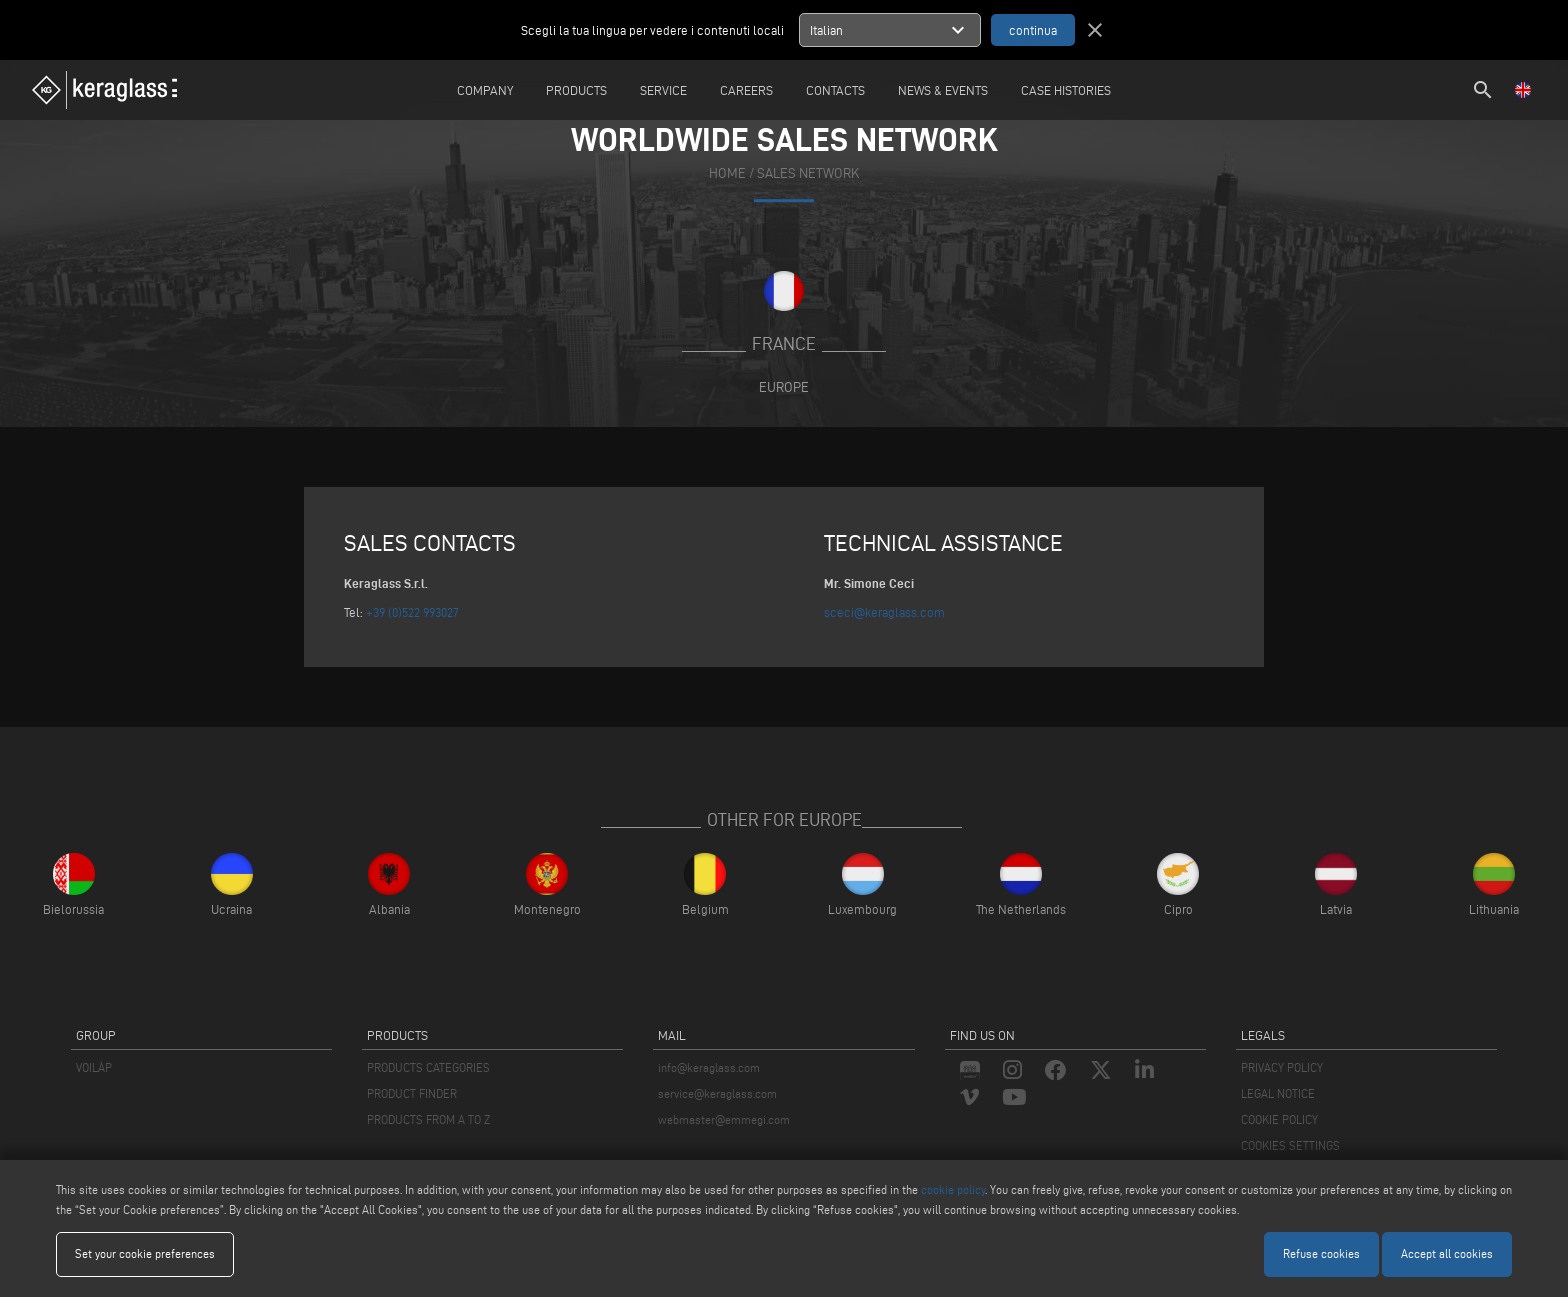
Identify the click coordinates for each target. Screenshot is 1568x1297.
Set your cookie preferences (145, 1253)
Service (663, 90)
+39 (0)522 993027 (412, 612)
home (727, 173)
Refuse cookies (1321, 1253)
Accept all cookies (1447, 1253)
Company (485, 90)
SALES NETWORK (808, 173)
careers (746, 90)
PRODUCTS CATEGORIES (428, 1067)
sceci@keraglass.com (884, 612)
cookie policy (953, 1189)
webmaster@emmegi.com (724, 1119)
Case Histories (1066, 90)
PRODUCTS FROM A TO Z (428, 1119)
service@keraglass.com (717, 1093)
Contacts (835, 90)
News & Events (943, 90)
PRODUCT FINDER (412, 1093)
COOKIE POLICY (1279, 1119)
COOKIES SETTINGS (1290, 1145)
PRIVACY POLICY (1282, 1067)
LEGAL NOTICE (1278, 1093)
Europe (784, 387)
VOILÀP (94, 1067)
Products (576, 90)
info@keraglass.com (709, 1067)
